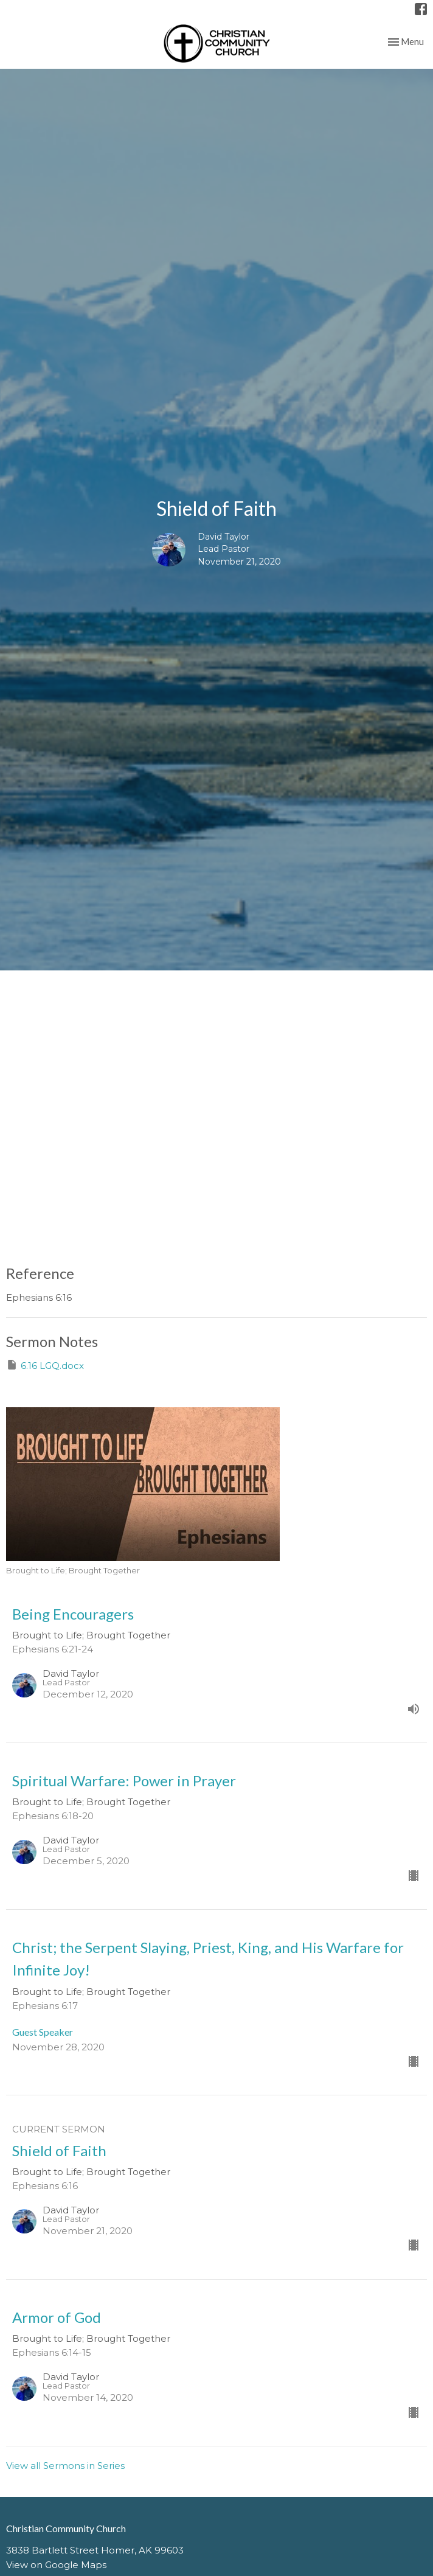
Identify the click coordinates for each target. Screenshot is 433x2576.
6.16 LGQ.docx (45, 1365)
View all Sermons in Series (65, 2465)
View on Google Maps (56, 2565)
